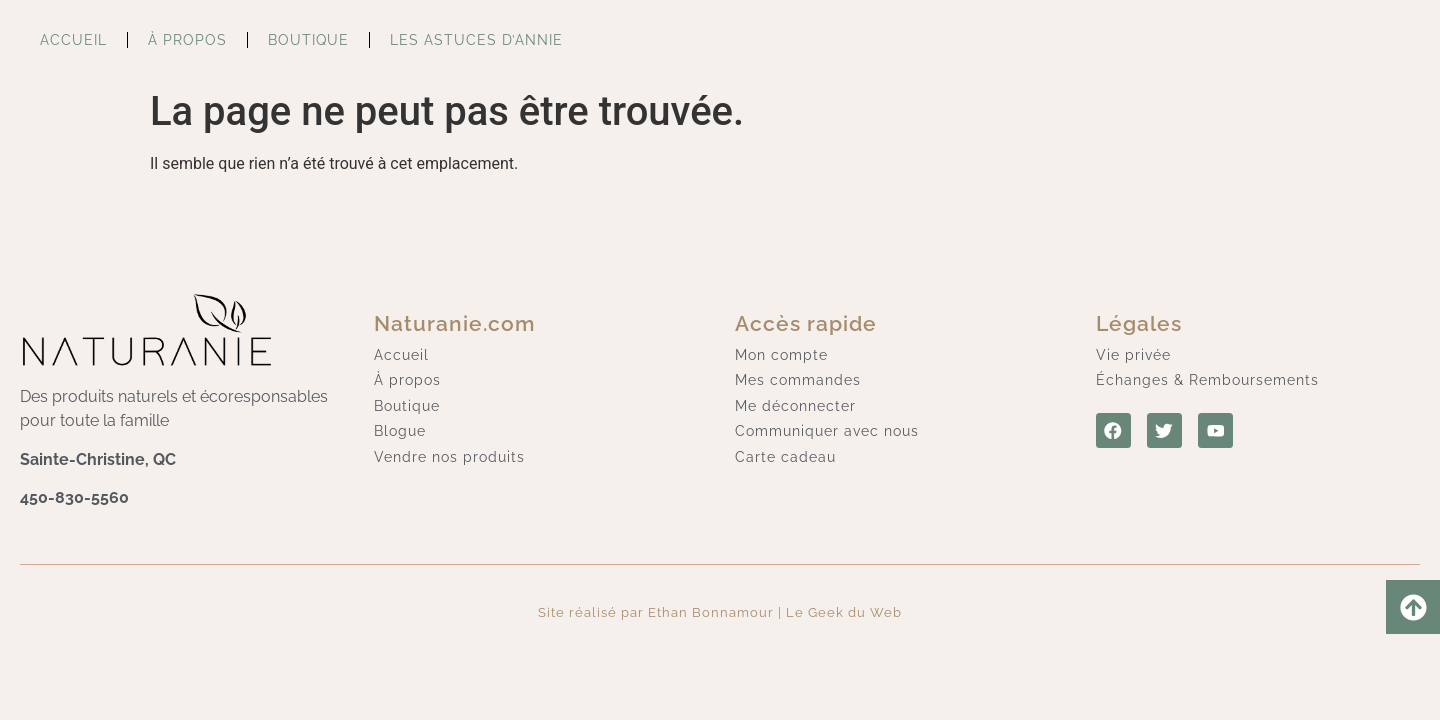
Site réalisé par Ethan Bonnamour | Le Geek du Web (720, 612)
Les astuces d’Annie (476, 39)
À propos (187, 39)
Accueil (73, 39)
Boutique (308, 39)
